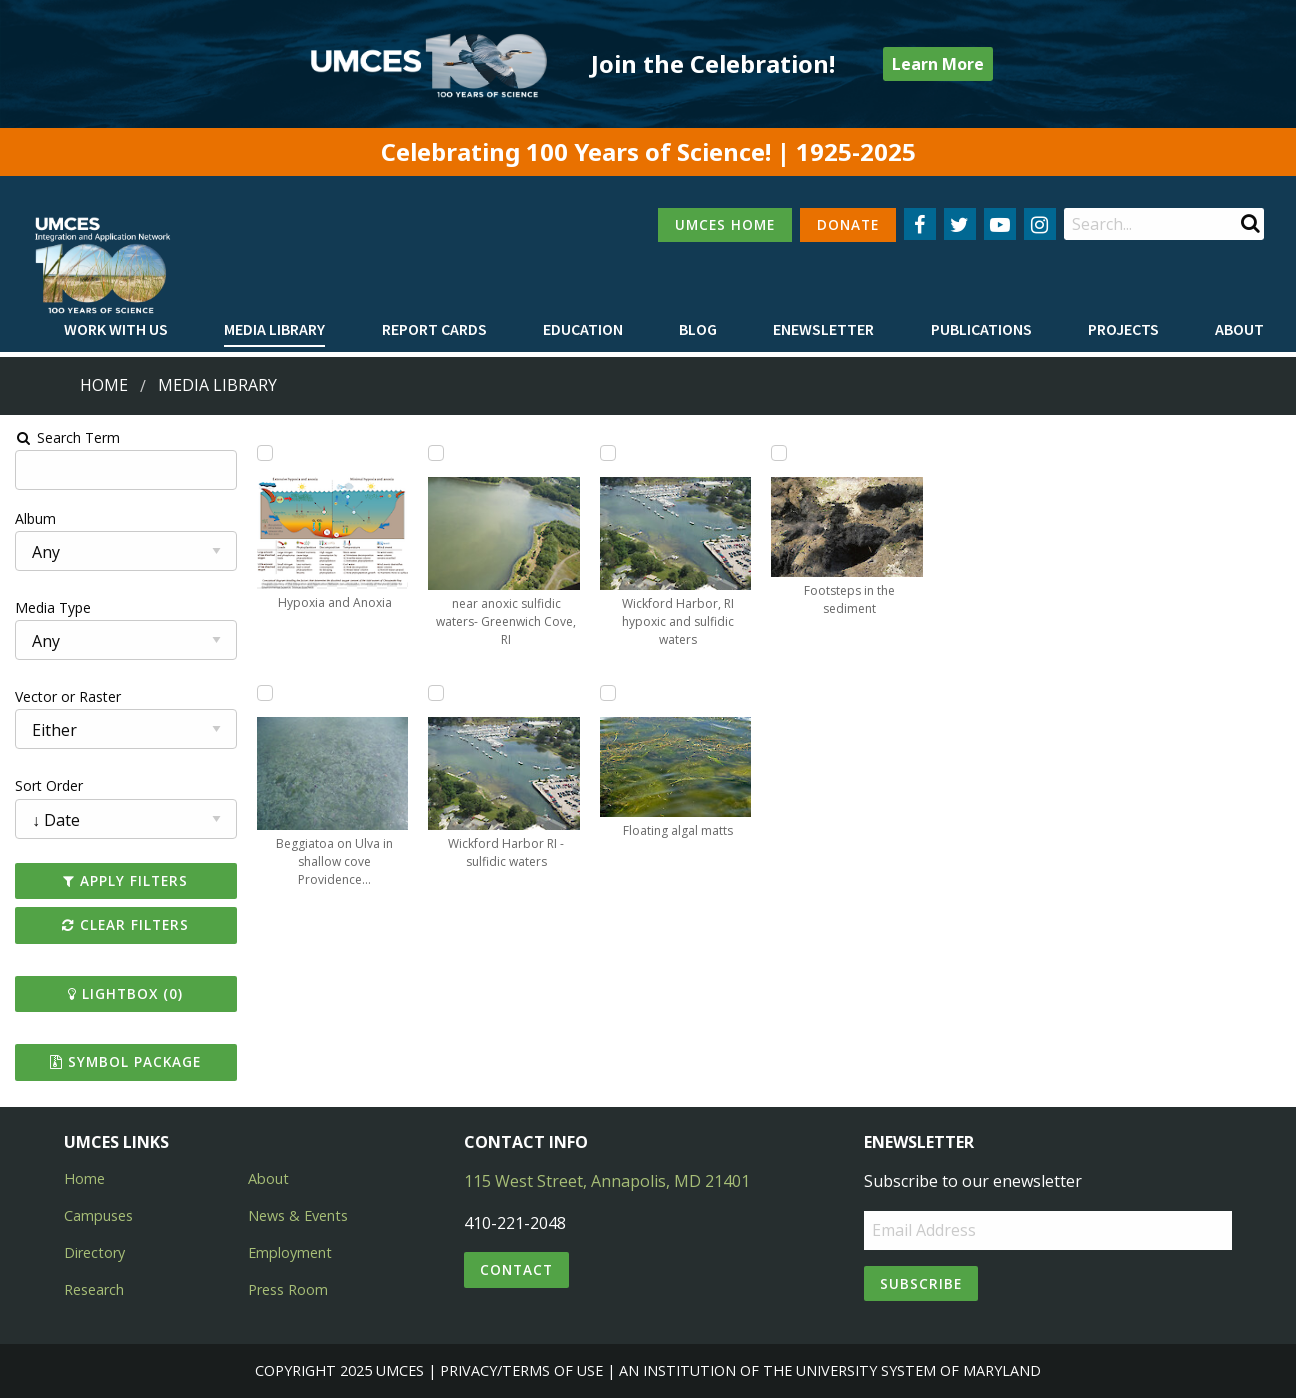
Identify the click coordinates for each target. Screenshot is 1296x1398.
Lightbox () (123, 993)
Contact (516, 1269)
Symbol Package (123, 1061)
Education (583, 329)
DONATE (848, 224)
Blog (698, 329)
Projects (1123, 329)
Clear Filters (123, 924)
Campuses (98, 1215)
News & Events (298, 1215)
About (1239, 329)
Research (94, 1289)
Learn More (938, 64)
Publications (981, 329)
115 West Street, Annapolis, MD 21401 (607, 1181)
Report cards (434, 329)
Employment (290, 1252)
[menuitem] (116, 330)
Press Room (288, 1289)
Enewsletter (823, 329)
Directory (94, 1252)
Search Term (65, 437)
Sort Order (47, 785)
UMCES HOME (725, 224)
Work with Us (116, 329)
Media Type (51, 607)
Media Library (274, 329)
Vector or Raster (66, 696)
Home (104, 385)
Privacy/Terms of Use (521, 1370)
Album (33, 518)
